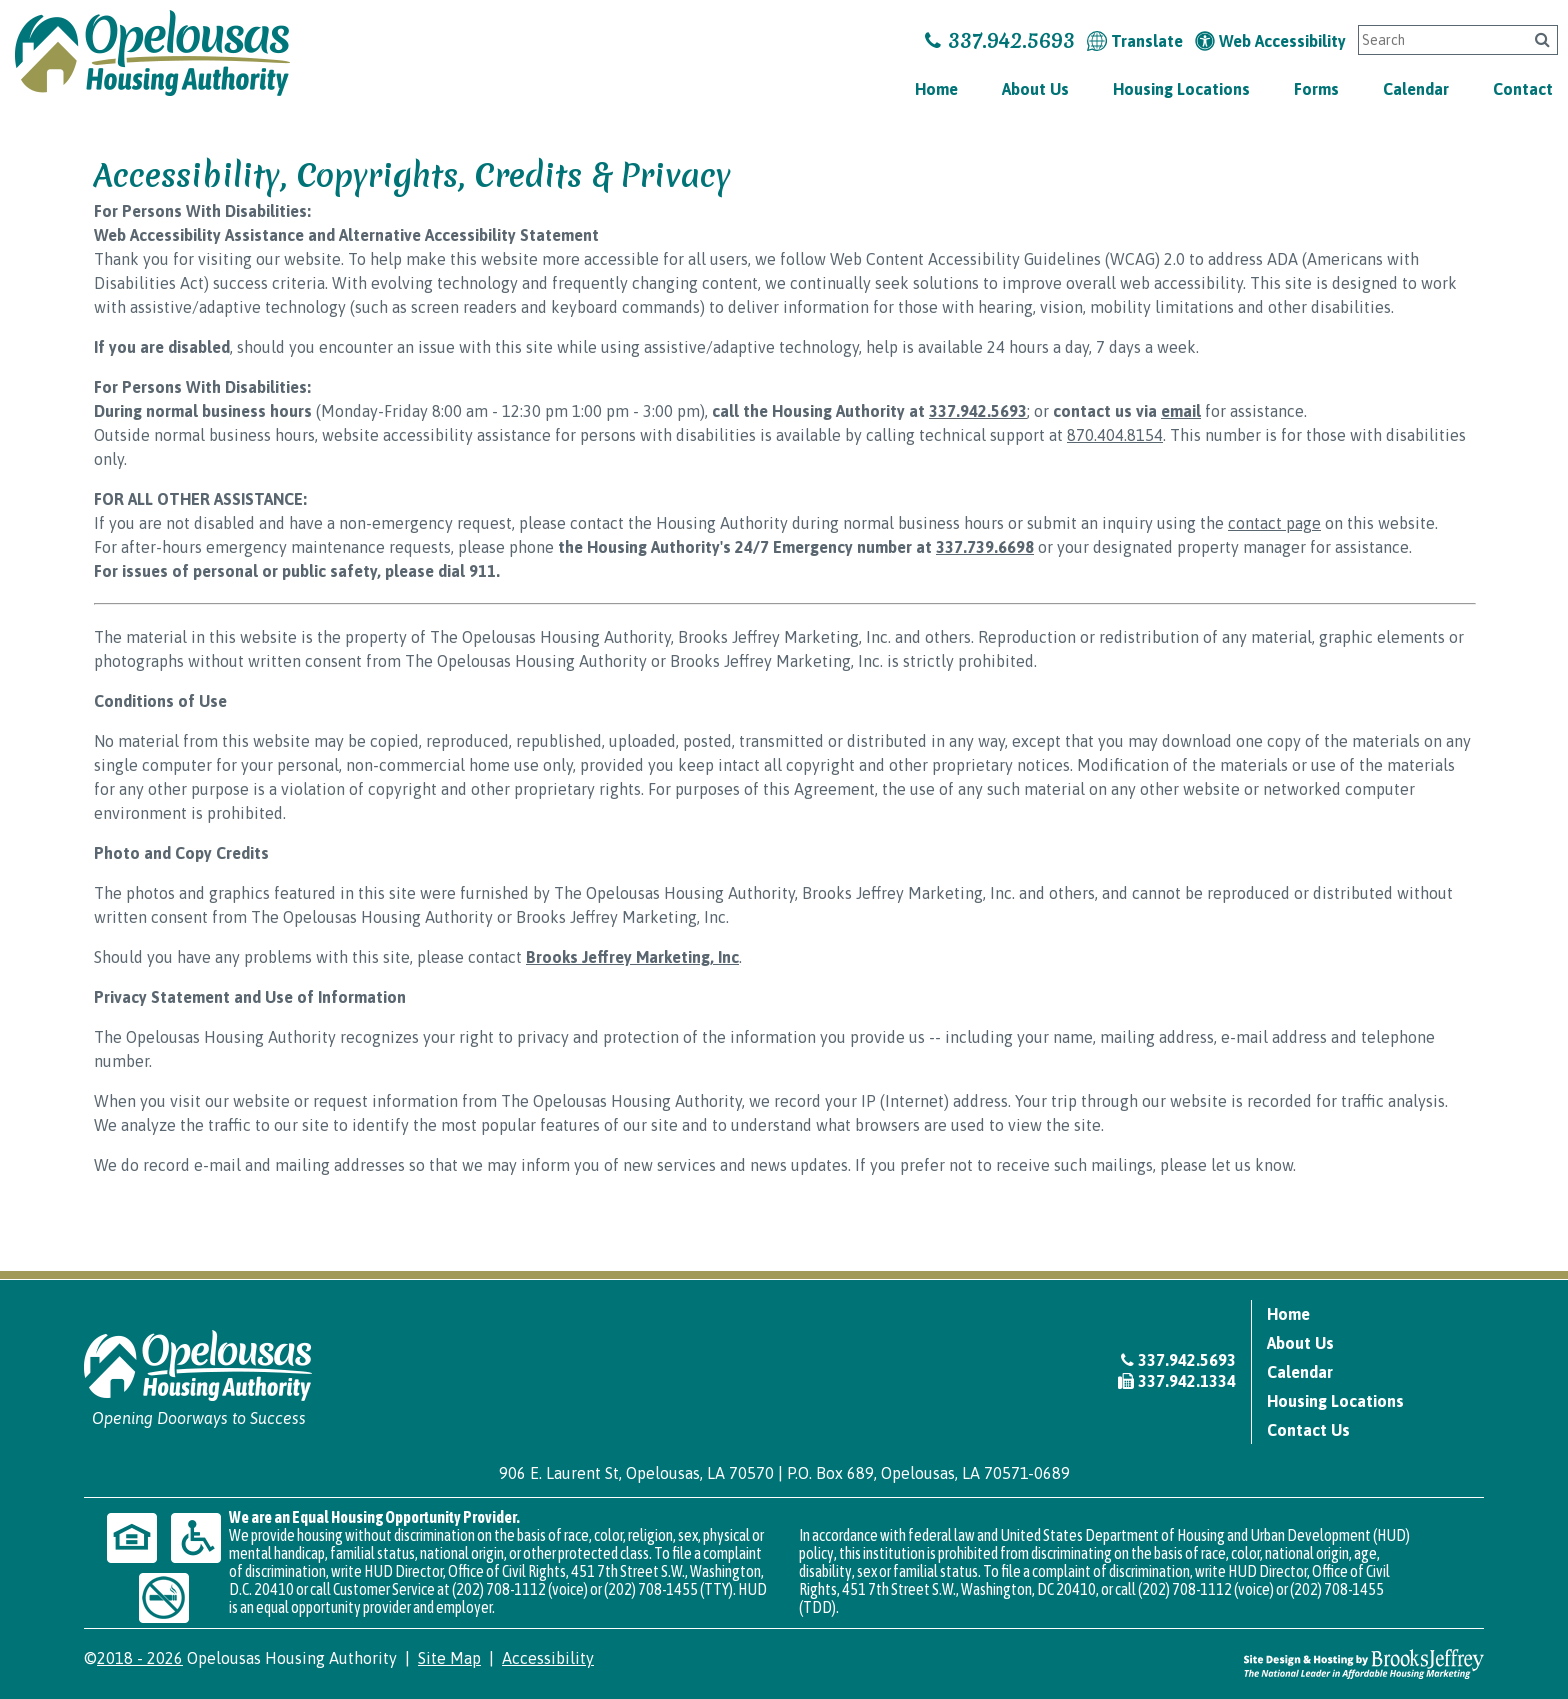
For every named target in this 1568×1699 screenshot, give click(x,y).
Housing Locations (1181, 89)
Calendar (1416, 89)
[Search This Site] (1439, 40)
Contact (1523, 89)
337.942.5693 (1000, 40)
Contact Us (1308, 1430)
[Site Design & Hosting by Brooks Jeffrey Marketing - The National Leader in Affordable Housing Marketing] (1364, 1663)
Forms (1316, 89)
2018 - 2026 (140, 1658)
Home (936, 89)
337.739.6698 (985, 547)
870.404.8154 (1115, 435)
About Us (1035, 89)
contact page (1274, 523)
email (1181, 411)
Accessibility (548, 1658)
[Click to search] (1542, 39)
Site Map (449, 1658)
